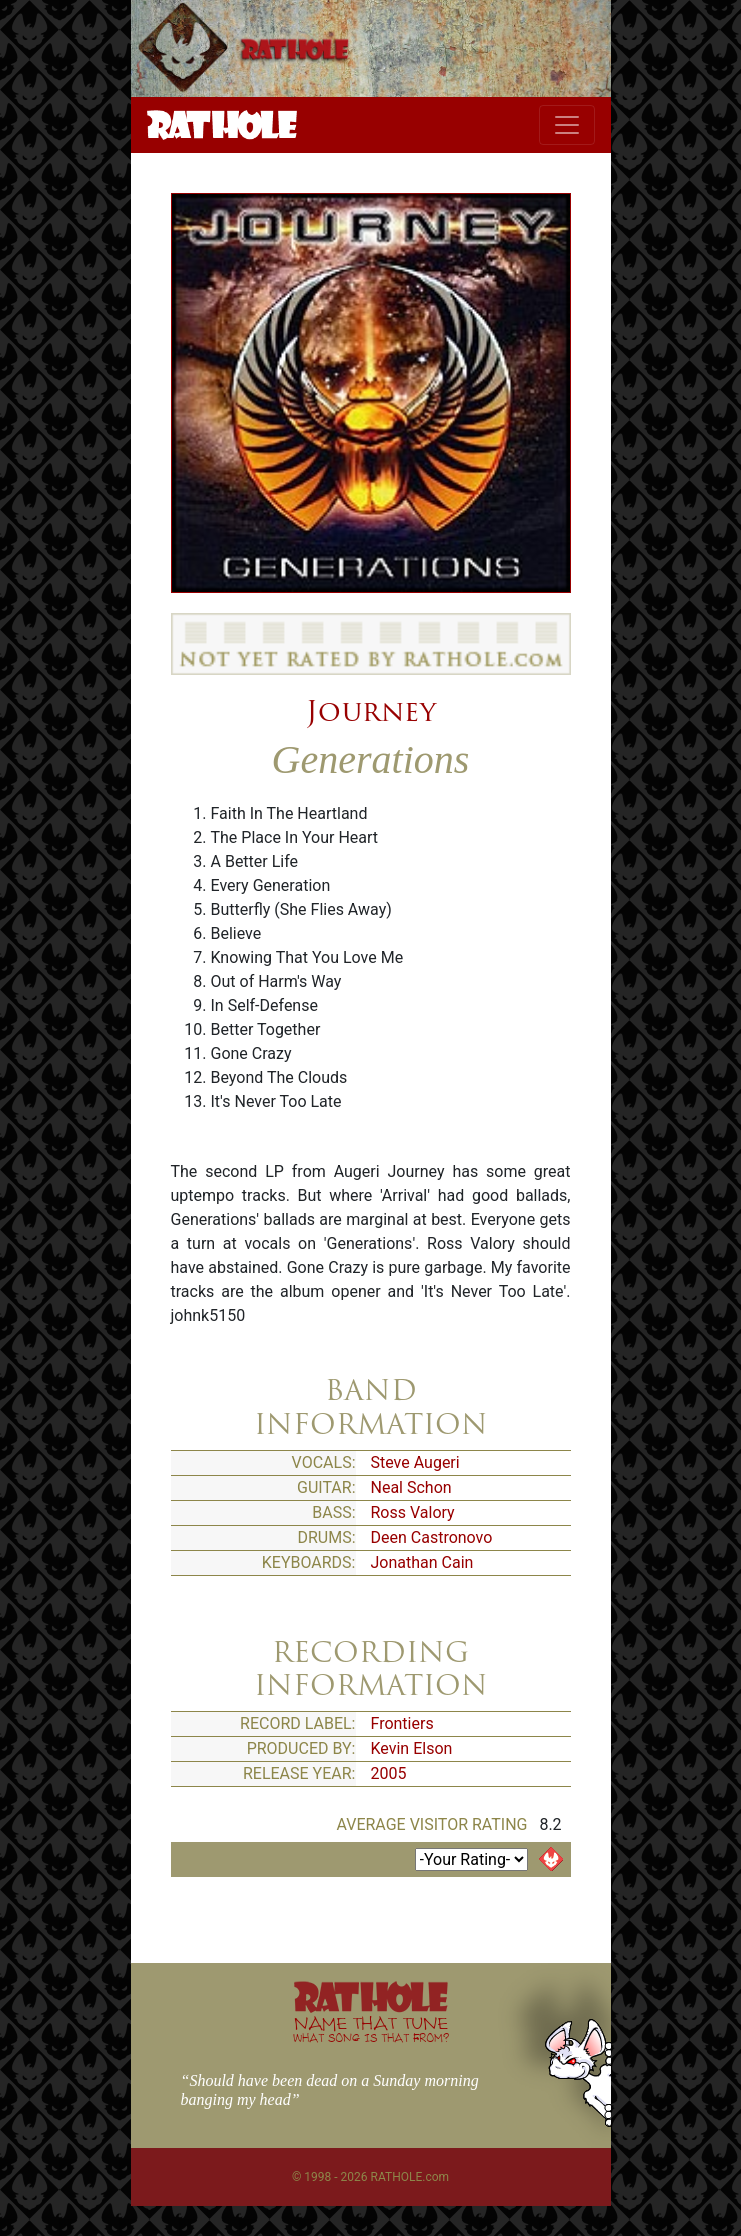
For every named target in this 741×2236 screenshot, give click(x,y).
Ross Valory (413, 1512)
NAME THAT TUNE (371, 2028)
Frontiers (402, 1723)
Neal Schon (411, 1487)
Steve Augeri (415, 1462)
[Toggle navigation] (567, 125)
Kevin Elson (412, 1748)
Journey (371, 711)
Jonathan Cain (422, 1562)
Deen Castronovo (432, 1537)
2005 (389, 1773)
